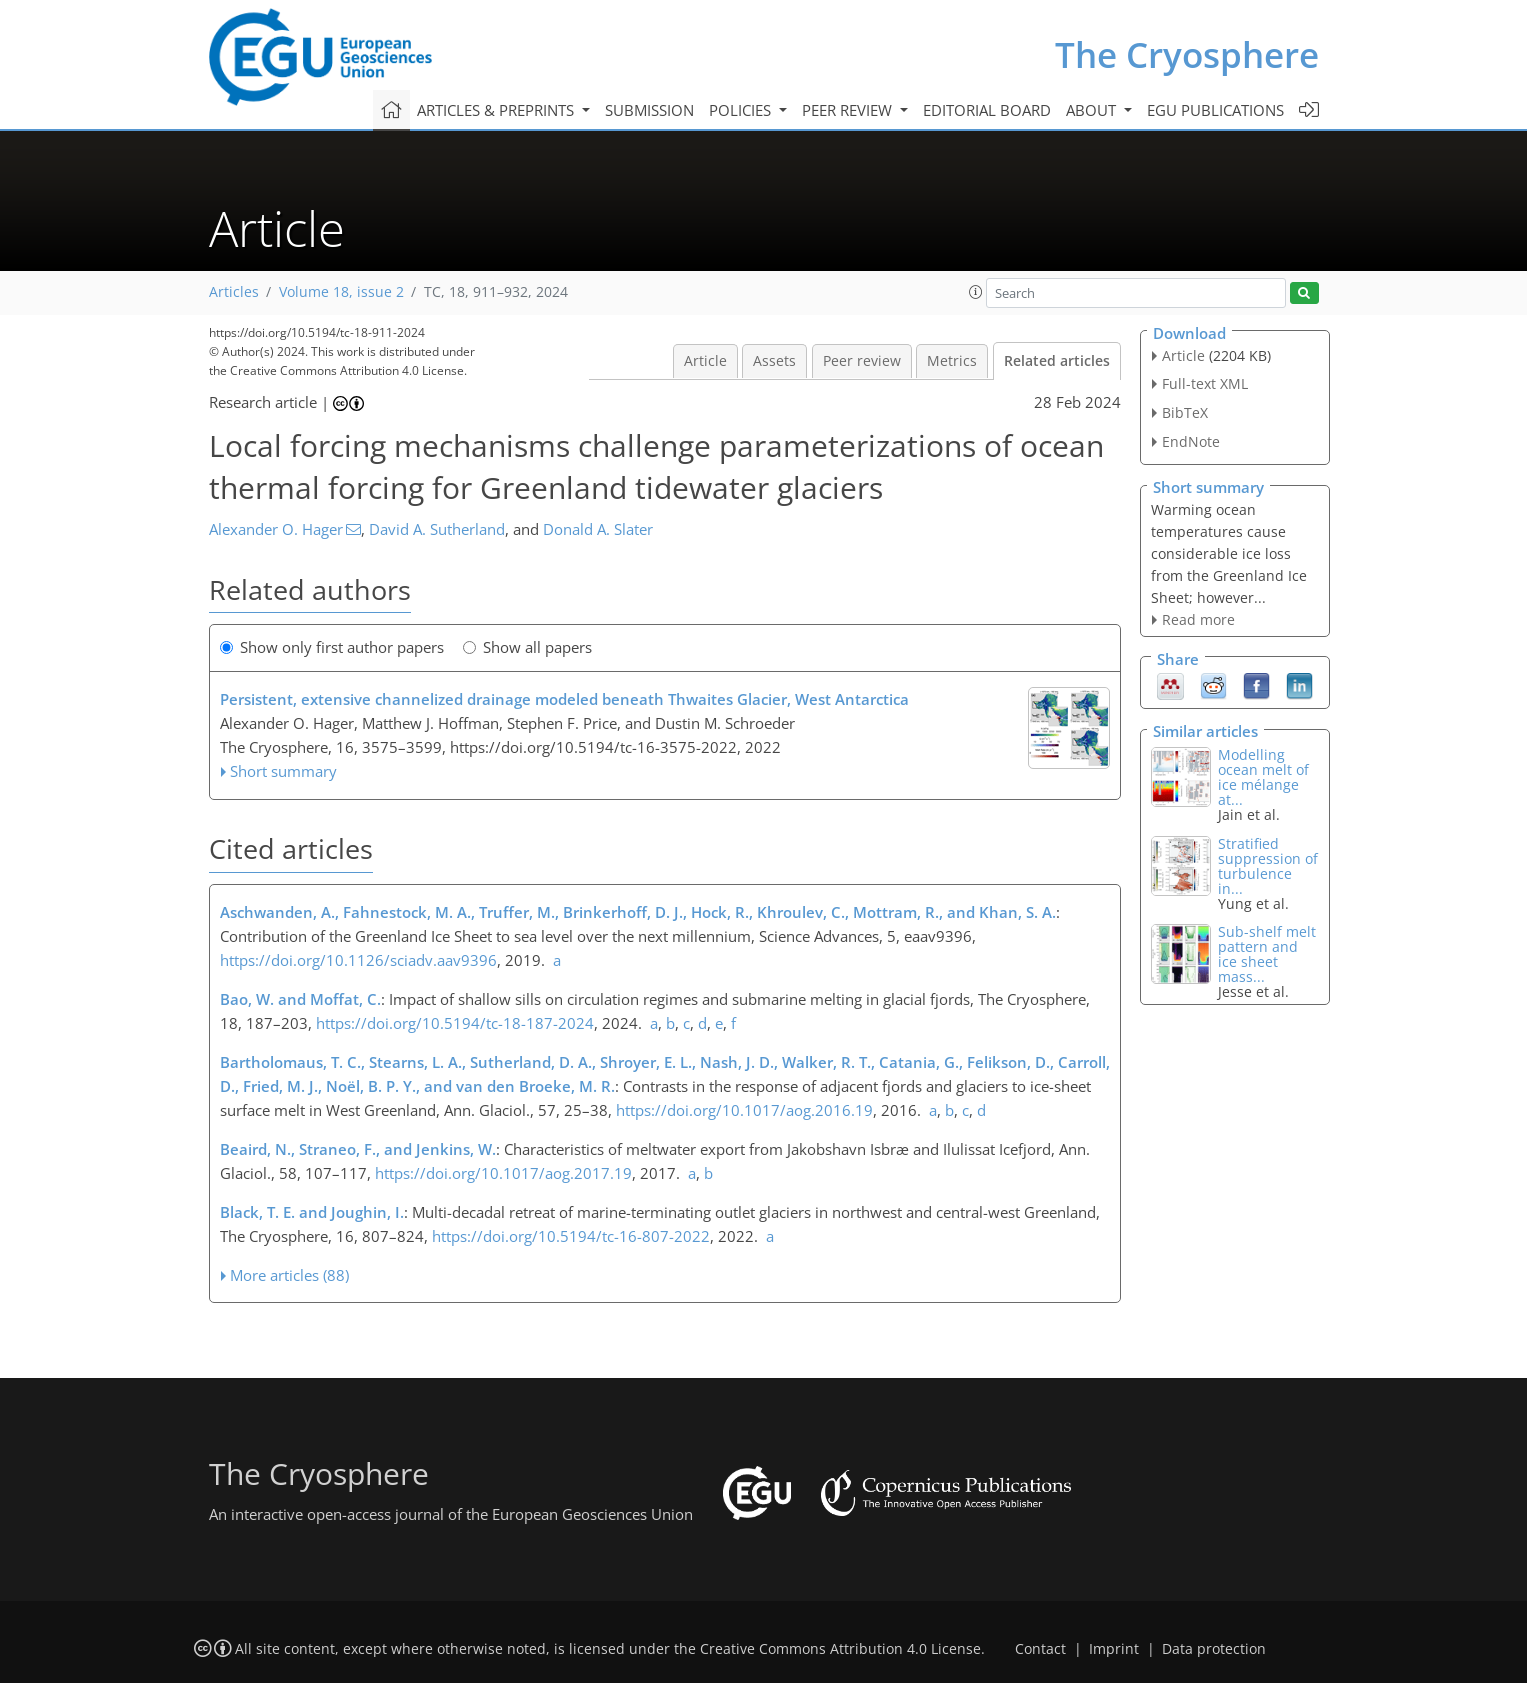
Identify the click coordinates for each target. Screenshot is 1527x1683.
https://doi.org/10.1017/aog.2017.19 (503, 1173)
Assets (774, 361)
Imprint (1114, 1649)
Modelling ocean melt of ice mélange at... (1263, 777)
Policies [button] (742, 110)
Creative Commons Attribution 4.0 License (840, 1649)
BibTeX (1185, 412)
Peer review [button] (849, 110)
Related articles (1057, 361)
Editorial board (987, 110)
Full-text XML (1205, 383)
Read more (1198, 619)
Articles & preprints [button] (497, 110)
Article (705, 361)
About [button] (1093, 110)
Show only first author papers (332, 647)
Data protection (1214, 1649)
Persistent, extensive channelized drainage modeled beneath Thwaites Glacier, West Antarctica (564, 699)
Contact (1040, 1649)
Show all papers (527, 647)
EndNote (1191, 441)
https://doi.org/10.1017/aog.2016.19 (744, 1110)
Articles (234, 292)
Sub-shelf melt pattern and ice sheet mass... (1267, 954)
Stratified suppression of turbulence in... (1268, 866)
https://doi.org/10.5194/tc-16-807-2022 (571, 1236)
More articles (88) (289, 1275)
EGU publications (1215, 110)
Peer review (862, 361)
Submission (649, 110)
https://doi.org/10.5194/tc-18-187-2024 (455, 1023)
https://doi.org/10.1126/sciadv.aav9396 (358, 960)
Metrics (952, 361)
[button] (976, 292)
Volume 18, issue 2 (341, 292)
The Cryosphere (1187, 54)
